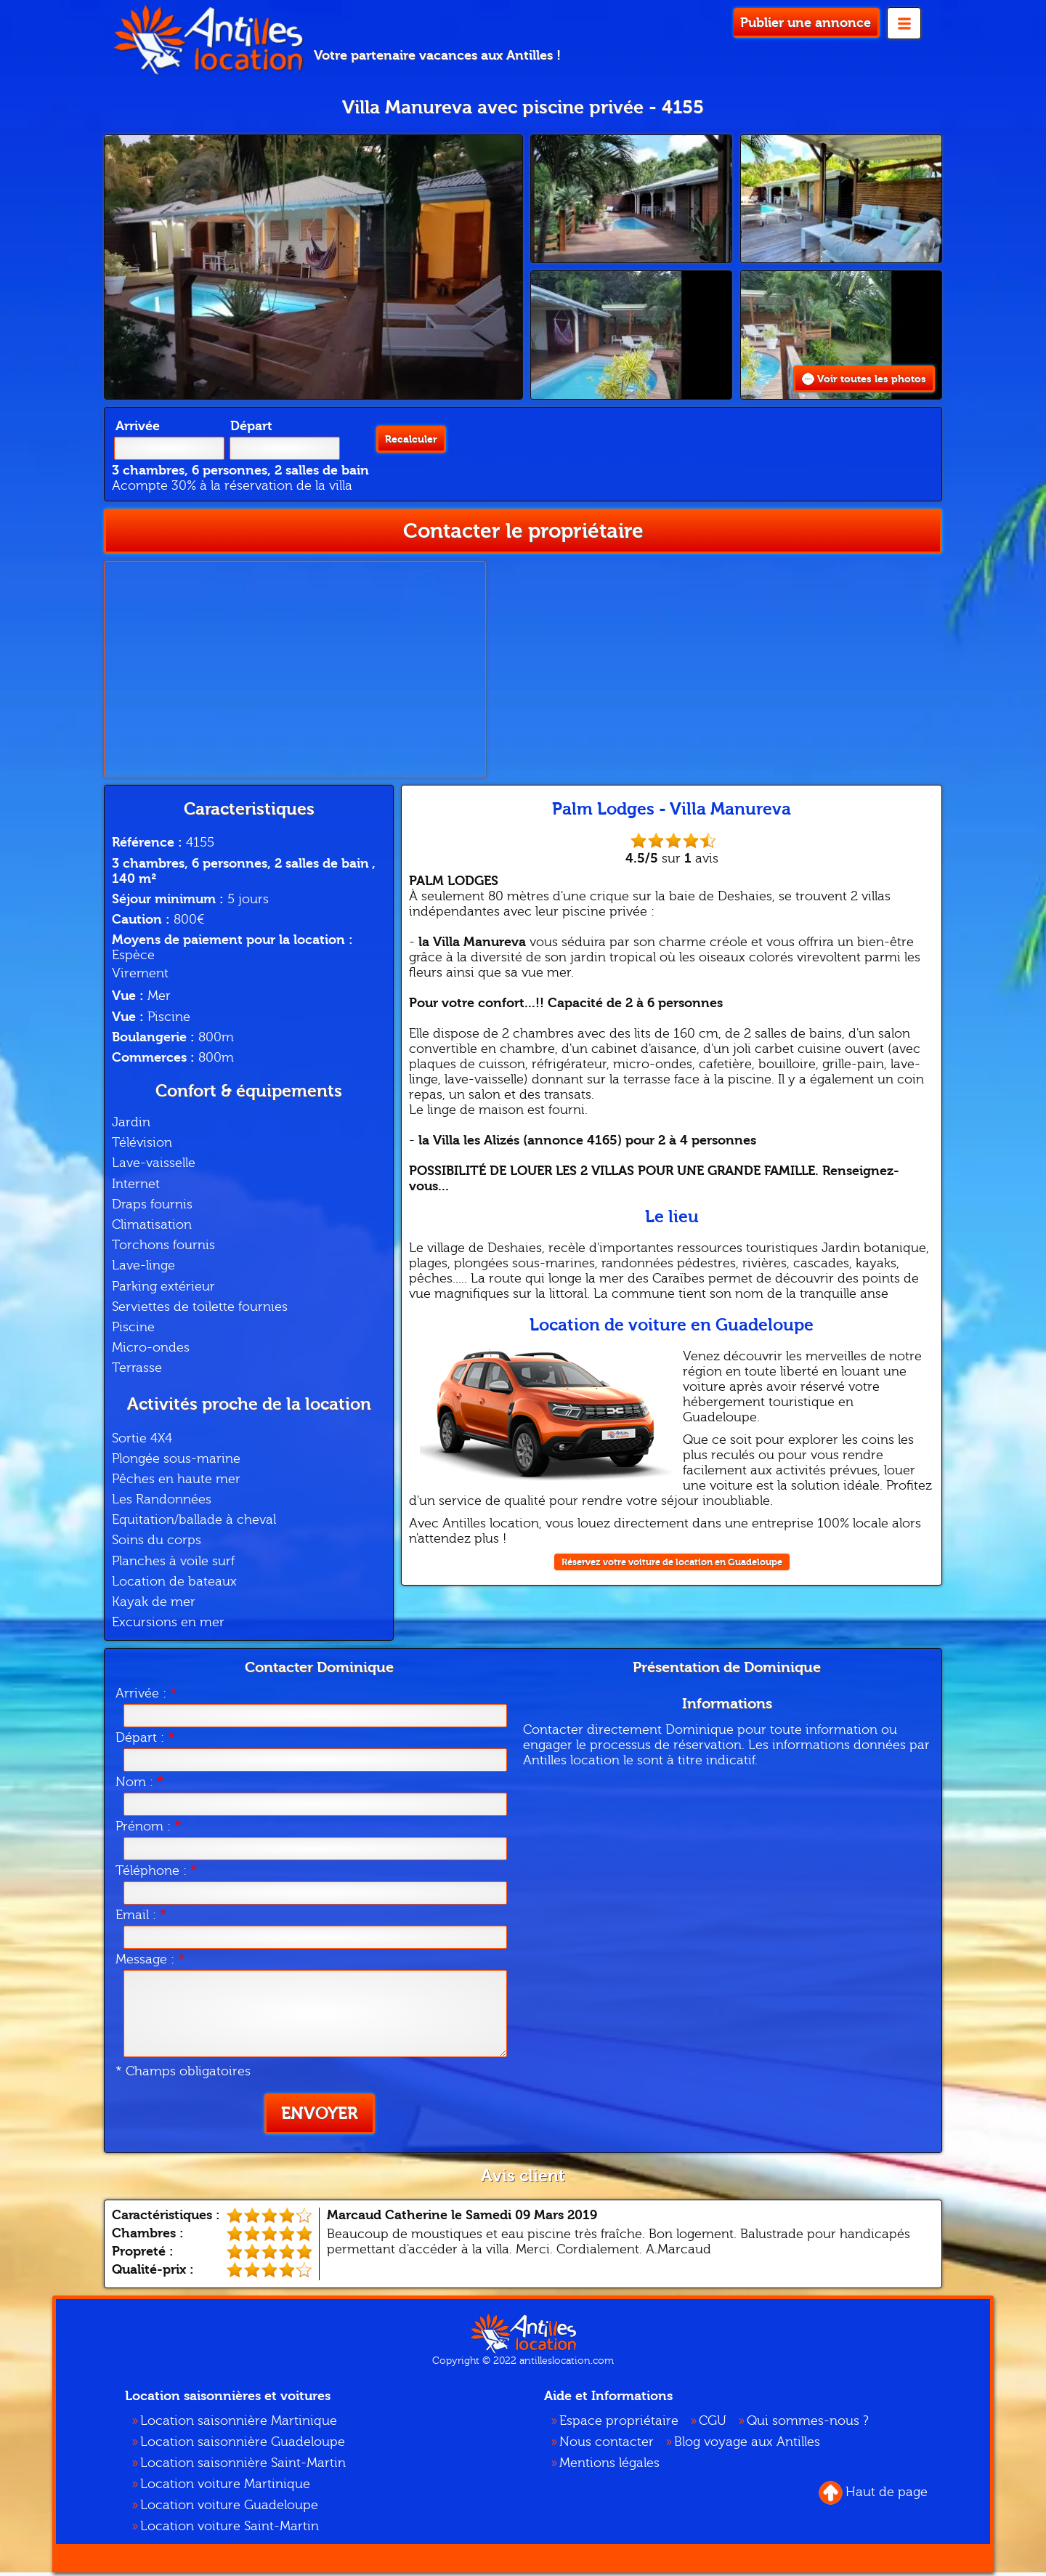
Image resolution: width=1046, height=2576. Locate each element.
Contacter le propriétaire (523, 534)
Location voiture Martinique (225, 2487)
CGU (712, 2424)
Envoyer (319, 2117)
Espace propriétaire (618, 2424)
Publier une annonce (805, 23)
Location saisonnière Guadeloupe (242, 2445)
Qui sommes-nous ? (808, 2424)
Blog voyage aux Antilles (747, 2445)
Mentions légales (609, 2466)
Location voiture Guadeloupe (229, 2508)
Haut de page (873, 2496)
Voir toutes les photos (851, 379)
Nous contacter (606, 2445)
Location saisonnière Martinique (238, 2424)
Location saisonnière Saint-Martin (243, 2466)
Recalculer (405, 449)
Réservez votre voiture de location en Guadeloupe (671, 1566)
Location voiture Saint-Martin (229, 2529)
